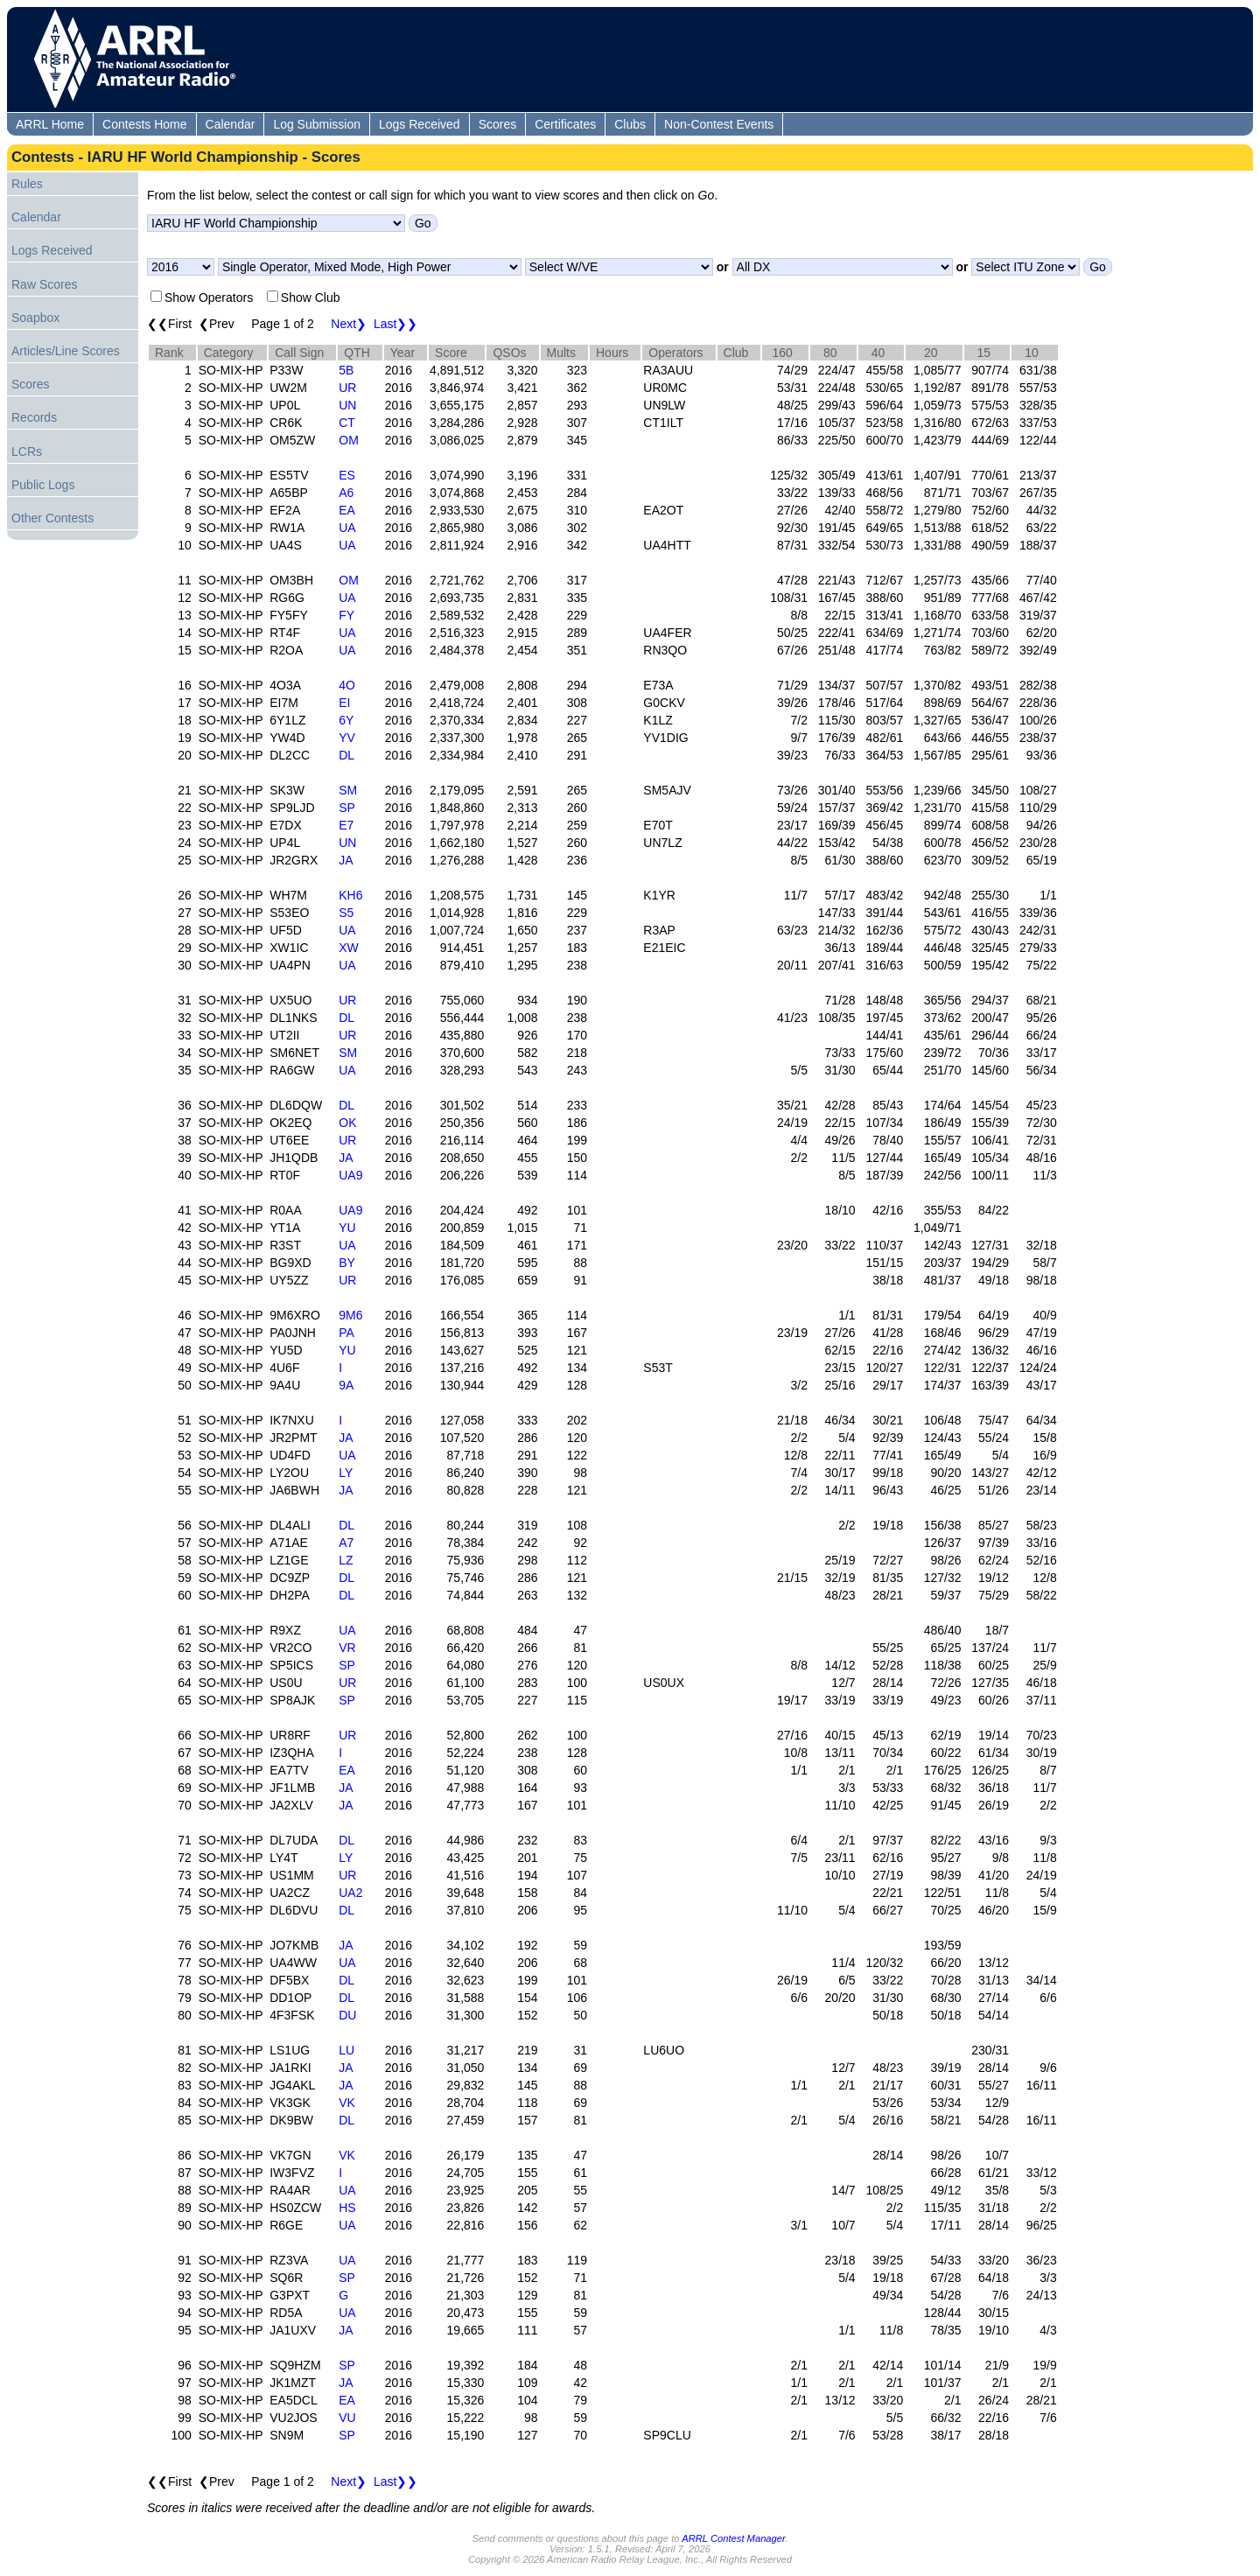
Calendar (231, 124)
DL (346, 755)
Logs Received (419, 124)
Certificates (565, 124)
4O (347, 685)
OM (349, 440)
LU (346, 2050)
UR (347, 388)
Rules (27, 184)
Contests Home (144, 124)
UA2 (350, 1893)
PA (346, 1333)
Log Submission (316, 124)
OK (347, 1123)
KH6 (350, 895)
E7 (346, 825)
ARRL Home (50, 124)
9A (346, 1385)
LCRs (26, 451)
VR (347, 1648)
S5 (346, 913)
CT (347, 423)
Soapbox (35, 318)
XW (349, 948)
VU (347, 2418)
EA (347, 510)
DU (347, 2015)
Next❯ (349, 324)
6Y (346, 720)
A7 (346, 1543)
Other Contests (52, 518)
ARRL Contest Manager (733, 2538)
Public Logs (42, 485)
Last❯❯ (395, 324)
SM (348, 790)
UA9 (350, 1175)
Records (34, 417)
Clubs (630, 124)
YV (347, 738)
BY (347, 1263)
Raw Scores (44, 284)
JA (346, 860)
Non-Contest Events (719, 124)
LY (346, 1473)
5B (346, 370)
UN (347, 405)
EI (344, 703)
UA (347, 528)
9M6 (350, 1315)
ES (347, 475)
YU (347, 1228)
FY (346, 615)
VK (347, 2103)
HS (347, 2208)
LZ (346, 1560)
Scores (498, 124)
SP (347, 808)
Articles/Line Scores (65, 351)
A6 (346, 493)
